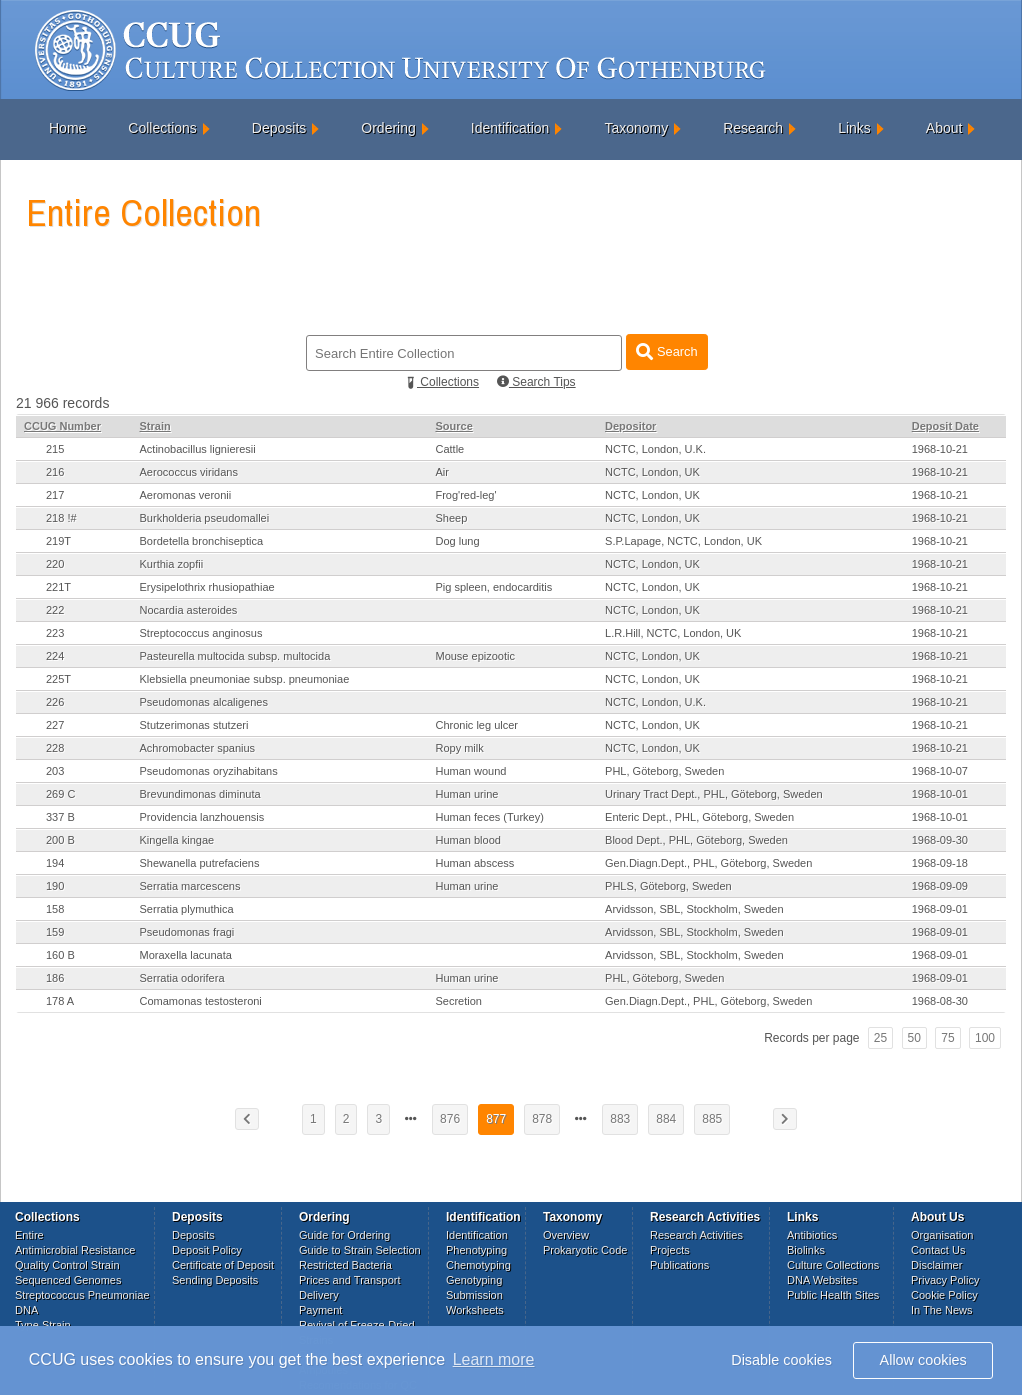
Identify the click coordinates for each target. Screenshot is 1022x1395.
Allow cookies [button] (923, 1360)
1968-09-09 (940, 886)
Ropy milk (459, 748)
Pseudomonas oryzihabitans (209, 771)
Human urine (466, 794)
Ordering (388, 128)
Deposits (279, 128)
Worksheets (475, 1310)
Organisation (942, 1235)
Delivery (319, 1295)
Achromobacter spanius (198, 748)
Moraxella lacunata (186, 955)
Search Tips (536, 382)
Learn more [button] (494, 1359)
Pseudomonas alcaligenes (204, 702)
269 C (60, 794)
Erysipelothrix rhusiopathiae (207, 587)
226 (55, 702)
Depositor (630, 426)
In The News (942, 1310)
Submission (474, 1295)
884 (666, 1119)
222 (55, 610)
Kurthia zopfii (172, 564)
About (944, 128)
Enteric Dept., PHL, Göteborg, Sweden (699, 817)
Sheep (451, 518)
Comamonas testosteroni (201, 1001)
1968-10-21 (940, 449)
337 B (60, 817)
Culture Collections (833, 1265)
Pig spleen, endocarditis (493, 587)
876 (450, 1119)
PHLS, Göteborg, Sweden (668, 886)
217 (55, 495)
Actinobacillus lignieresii (198, 449)
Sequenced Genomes (68, 1280)
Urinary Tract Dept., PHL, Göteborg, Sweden (714, 794)
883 (620, 1119)
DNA (26, 1310)
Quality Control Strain (67, 1265)
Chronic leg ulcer (476, 725)
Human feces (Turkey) (489, 817)
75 (947, 1038)
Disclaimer (936, 1265)
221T (58, 587)
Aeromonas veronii (186, 495)
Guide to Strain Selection (360, 1250)
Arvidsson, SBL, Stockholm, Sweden (694, 909)
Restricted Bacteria (345, 1265)
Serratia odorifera (182, 978)
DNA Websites (822, 1280)
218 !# (61, 518)
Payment (320, 1310)
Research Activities (696, 1235)
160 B (60, 955)
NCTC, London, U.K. (655, 449)
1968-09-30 (940, 840)
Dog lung (457, 541)
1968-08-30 (940, 1001)
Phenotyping (476, 1250)
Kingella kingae (177, 840)
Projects (670, 1250)
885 (712, 1119)
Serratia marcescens (190, 886)
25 (880, 1038)
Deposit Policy (207, 1250)
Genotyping (474, 1280)
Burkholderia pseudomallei (205, 518)
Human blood (467, 840)
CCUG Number (62, 426)
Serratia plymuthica (187, 909)
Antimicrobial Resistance (75, 1250)
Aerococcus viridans (189, 472)
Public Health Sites (833, 1295)
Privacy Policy (945, 1280)
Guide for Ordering (344, 1235)
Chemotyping (478, 1265)
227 (55, 725)
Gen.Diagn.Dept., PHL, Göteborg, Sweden (708, 863)
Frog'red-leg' (465, 495)
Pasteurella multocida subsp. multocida (235, 656)
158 (55, 909)
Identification (510, 128)
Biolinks (806, 1250)
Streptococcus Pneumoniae (82, 1295)
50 (914, 1038)
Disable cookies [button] (781, 1360)
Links (854, 128)
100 (985, 1038)
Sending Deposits (215, 1280)
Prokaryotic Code (585, 1250)
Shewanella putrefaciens (200, 863)
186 (55, 978)
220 (55, 564)
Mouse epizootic (475, 656)
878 (542, 1119)
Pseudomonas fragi (187, 932)
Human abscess (474, 863)
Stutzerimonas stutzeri (194, 725)
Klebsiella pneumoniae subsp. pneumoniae (245, 679)
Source (453, 426)
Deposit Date (945, 426)
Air (441, 472)
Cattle (449, 449)
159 (55, 932)
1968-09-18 (940, 863)
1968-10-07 (940, 771)
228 (55, 748)
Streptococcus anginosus (201, 633)
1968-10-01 (940, 794)
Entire (29, 1235)
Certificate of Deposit (223, 1265)
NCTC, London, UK (652, 472)
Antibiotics (812, 1235)
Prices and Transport (350, 1280)
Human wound (470, 771)
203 (55, 771)
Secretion (458, 1001)
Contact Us (938, 1250)
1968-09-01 (940, 909)
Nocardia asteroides (189, 610)
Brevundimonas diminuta (200, 794)
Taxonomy (636, 128)
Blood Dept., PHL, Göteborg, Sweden (696, 840)
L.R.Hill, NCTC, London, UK (673, 633)
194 (55, 863)
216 (55, 472)
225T (58, 679)
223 (55, 633)
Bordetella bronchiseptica (202, 541)
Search (666, 351)
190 (55, 886)
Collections (162, 128)
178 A (60, 1001)
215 (55, 449)
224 (55, 656)
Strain (155, 426)
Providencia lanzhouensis (202, 817)
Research (753, 128)
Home (67, 128)
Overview (566, 1235)
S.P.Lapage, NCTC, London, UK (683, 541)
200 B (60, 840)
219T (58, 541)
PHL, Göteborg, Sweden (664, 771)
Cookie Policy (944, 1295)
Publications (679, 1265)
